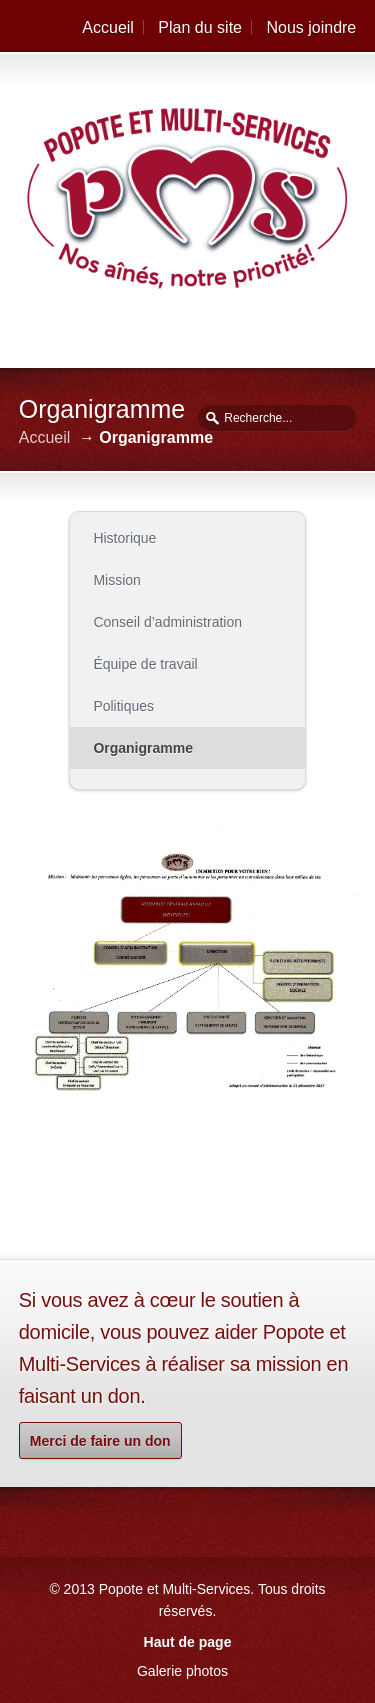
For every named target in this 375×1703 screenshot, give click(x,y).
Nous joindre (311, 27)
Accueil (108, 27)
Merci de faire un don (100, 1441)
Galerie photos (182, 1671)
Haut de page (188, 1642)
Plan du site (200, 27)
